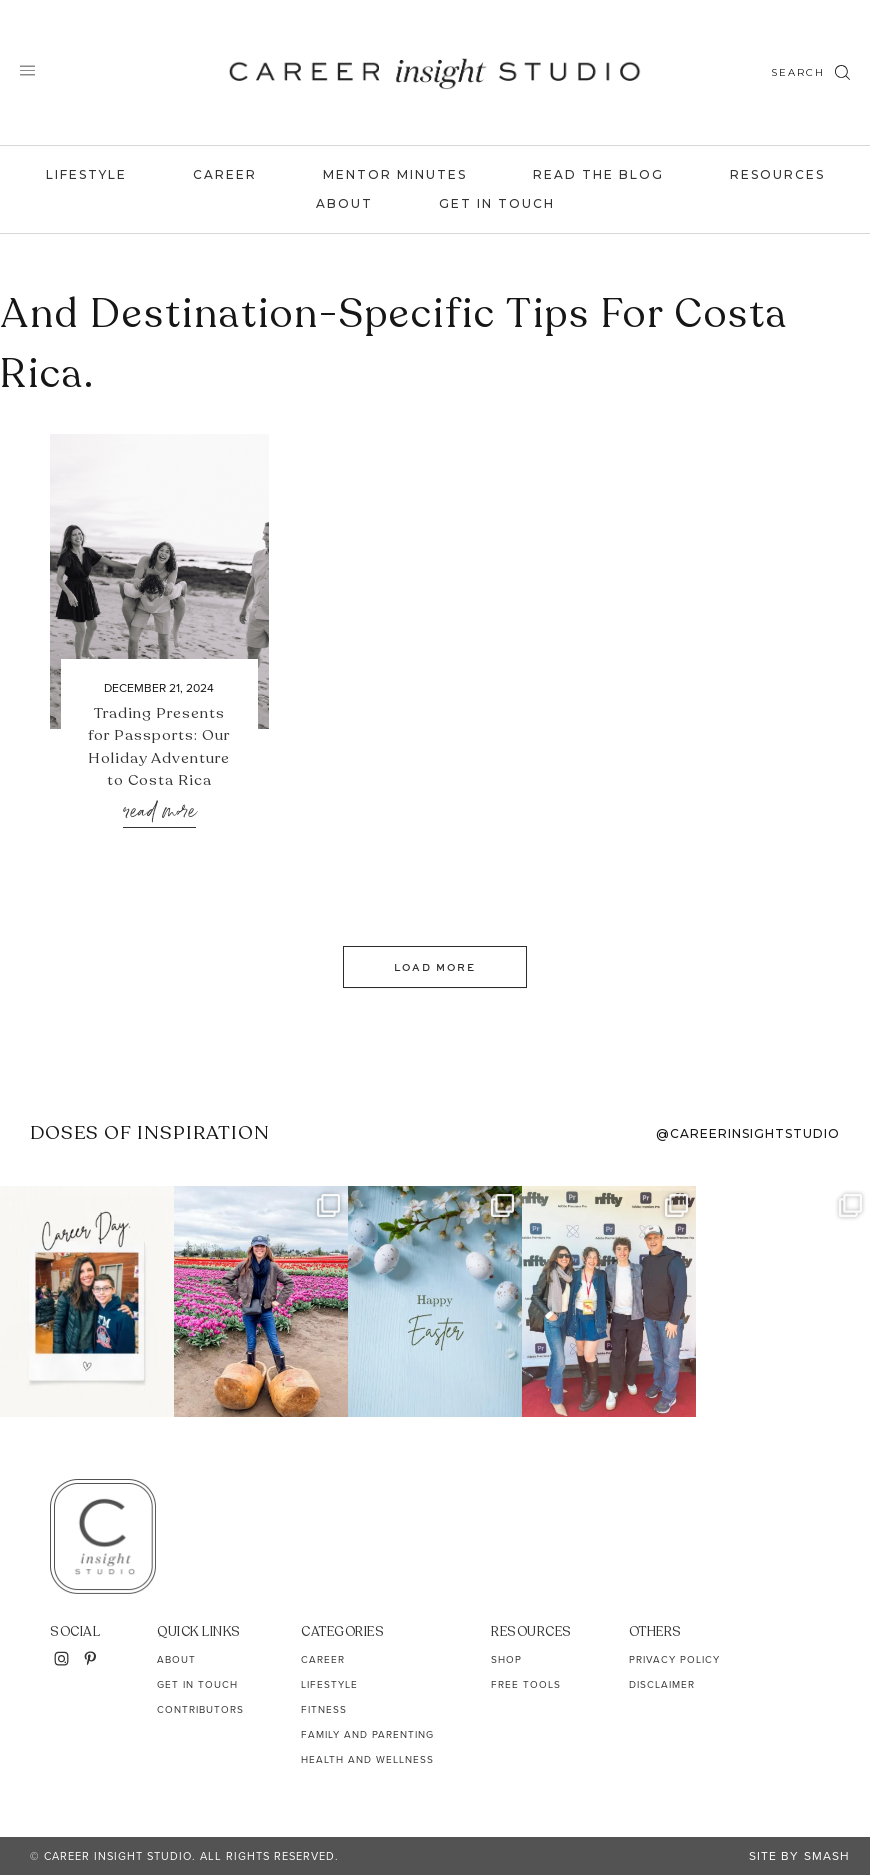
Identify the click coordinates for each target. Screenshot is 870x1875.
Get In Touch (497, 203)
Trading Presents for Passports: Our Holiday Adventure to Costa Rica (159, 747)
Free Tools (526, 1684)
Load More (435, 967)
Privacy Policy (674, 1659)
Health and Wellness (367, 1759)
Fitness (324, 1709)
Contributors (200, 1709)
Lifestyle (86, 174)
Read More (159, 812)
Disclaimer (662, 1684)
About (344, 203)
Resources (777, 174)
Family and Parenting (367, 1734)
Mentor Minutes (395, 174)
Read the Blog (598, 174)
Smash (827, 1856)
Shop (506, 1659)
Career (225, 174)
